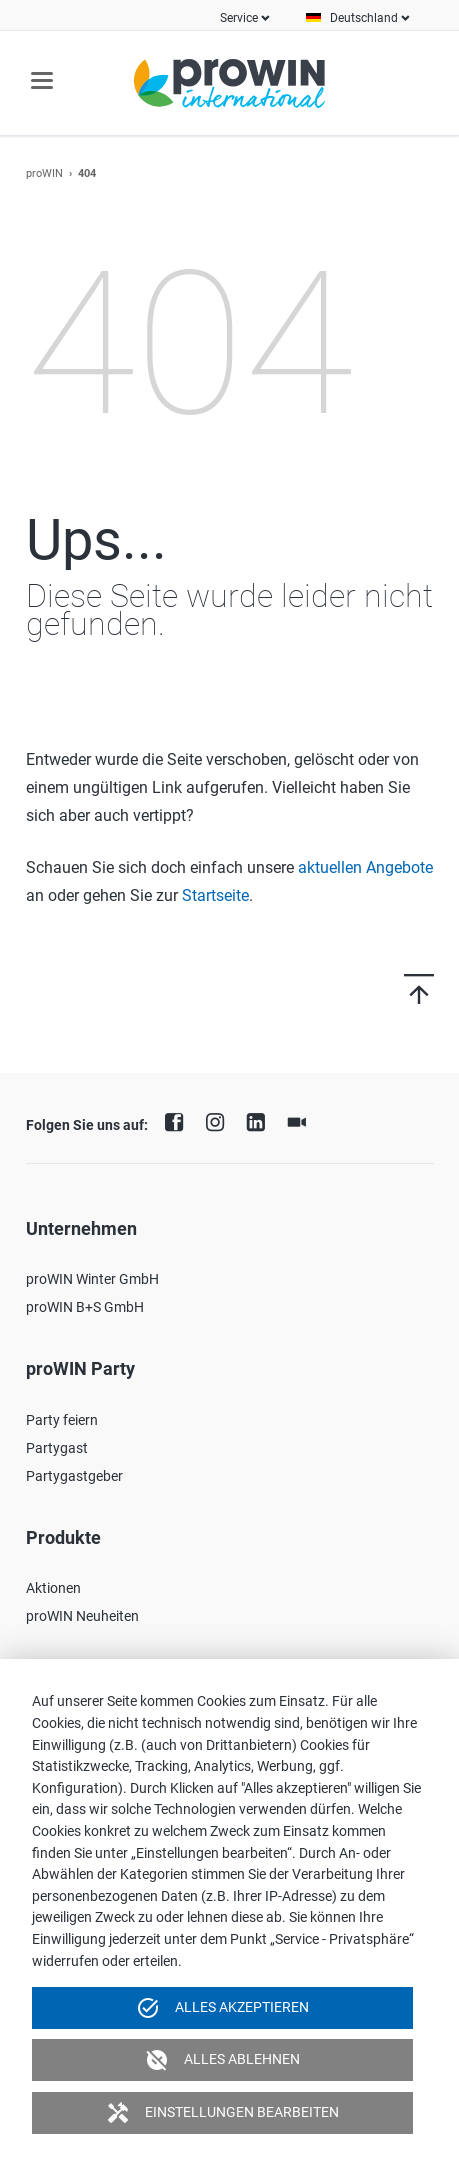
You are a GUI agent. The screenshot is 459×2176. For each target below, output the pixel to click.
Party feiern (62, 1420)
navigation (42, 80)
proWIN (44, 173)
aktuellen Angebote (365, 867)
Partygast (57, 1448)
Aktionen (53, 1588)
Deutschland (364, 18)
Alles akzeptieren (222, 2008)
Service (239, 18)
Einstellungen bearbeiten (222, 2113)
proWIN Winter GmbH (92, 1279)
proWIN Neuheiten (82, 1616)
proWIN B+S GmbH (85, 1307)
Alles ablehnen (222, 2060)
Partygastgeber (74, 1476)
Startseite (215, 895)
